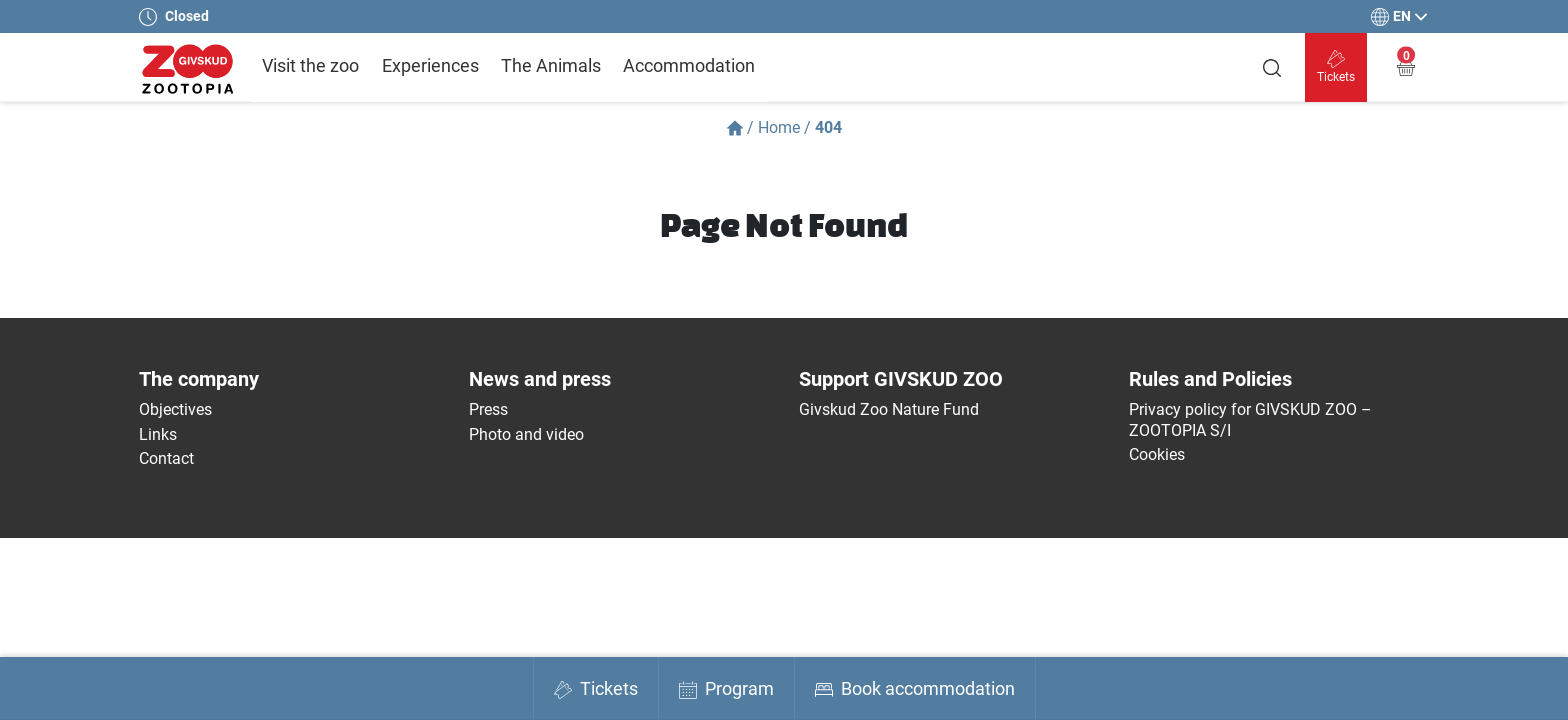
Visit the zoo (310, 65)
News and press (540, 379)
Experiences (430, 65)
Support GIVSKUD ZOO (901, 379)
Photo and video (526, 434)
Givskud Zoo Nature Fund (889, 409)
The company (199, 379)
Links (158, 434)
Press (488, 409)
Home (779, 127)
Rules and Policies (1210, 379)
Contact (166, 458)
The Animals (551, 65)
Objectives (175, 409)
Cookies (1157, 454)
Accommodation (689, 65)
